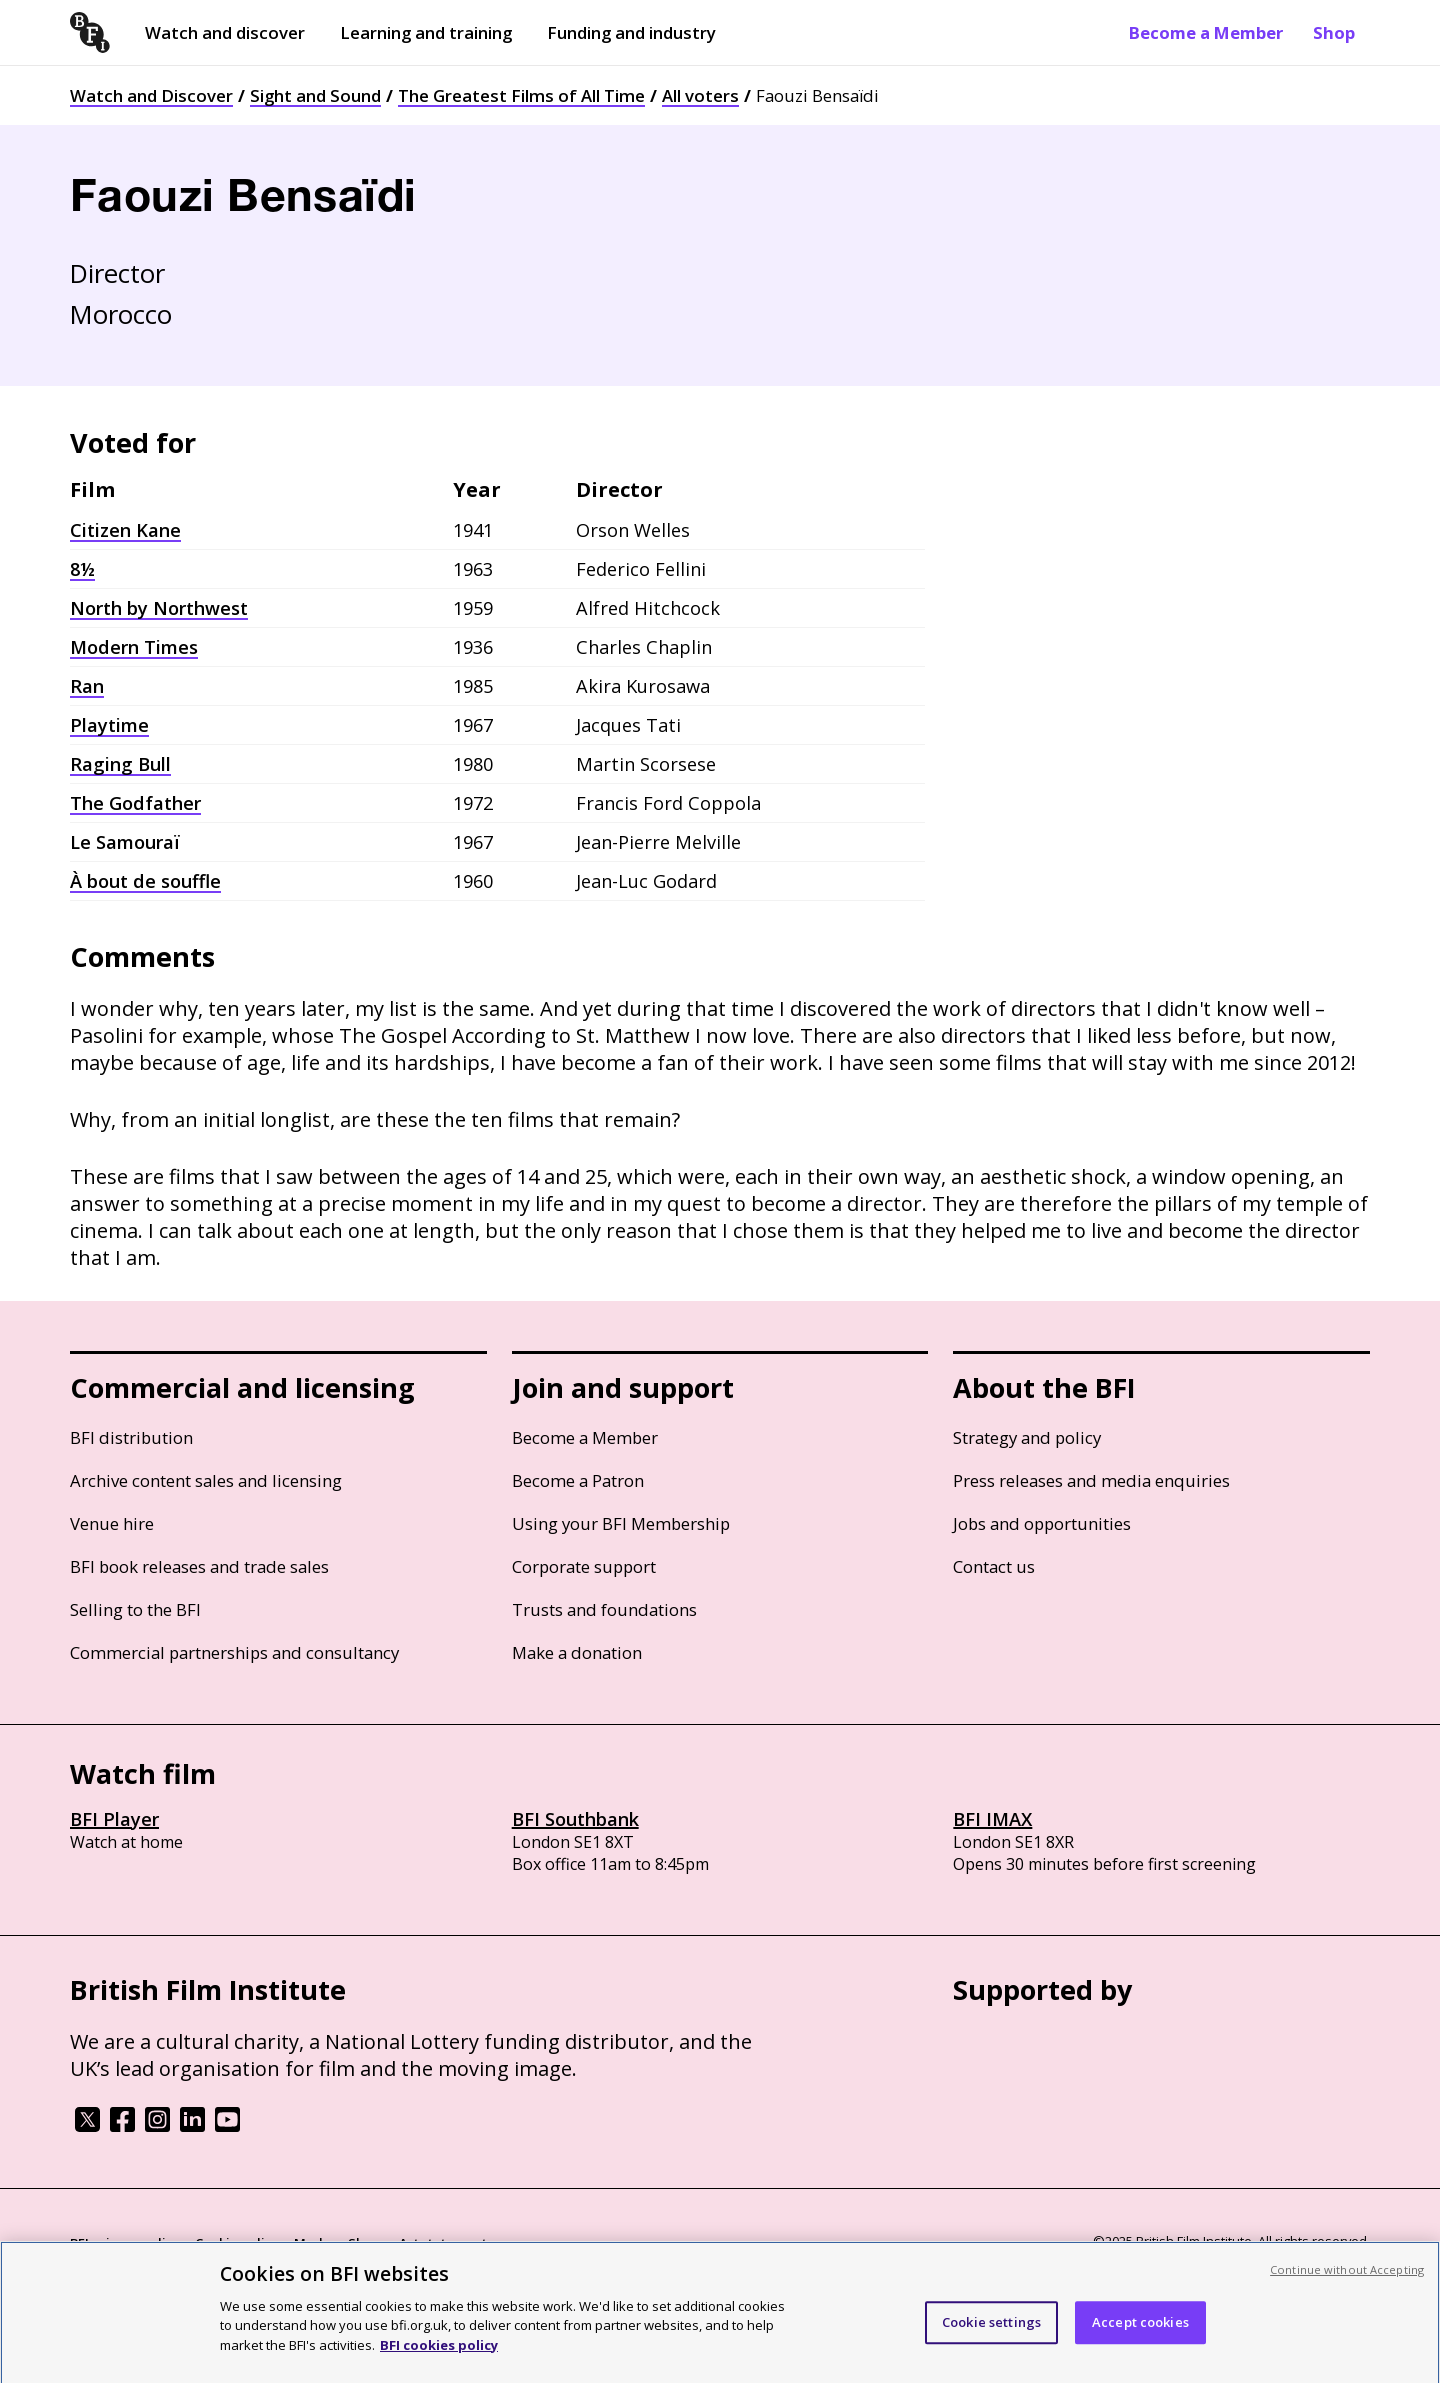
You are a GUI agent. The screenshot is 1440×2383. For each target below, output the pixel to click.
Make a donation (577, 1652)
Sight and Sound (315, 95)
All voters (700, 95)
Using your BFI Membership (621, 1523)
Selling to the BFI (135, 1609)
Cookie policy (237, 2243)
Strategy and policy (1027, 1437)
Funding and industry (631, 32)
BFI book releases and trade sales (199, 1566)
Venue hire (112, 1523)
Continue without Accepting (1347, 2277)
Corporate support (584, 1566)
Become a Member (1206, 32)
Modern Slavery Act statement (390, 2243)
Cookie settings (991, 2330)
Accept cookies (1140, 2330)
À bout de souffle (145, 881)
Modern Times (134, 647)
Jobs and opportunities (1042, 1523)
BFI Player (114, 1819)
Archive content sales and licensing (206, 1480)
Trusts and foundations (604, 1609)
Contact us (994, 1566)
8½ (82, 569)
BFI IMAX (992, 1819)
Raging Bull (120, 764)
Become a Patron (578, 1480)
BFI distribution (131, 1437)
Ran (87, 686)
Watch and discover (225, 32)
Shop (1334, 32)
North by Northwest (159, 608)
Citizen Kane (125, 530)
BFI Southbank (575, 1819)
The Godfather (135, 803)
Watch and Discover (151, 95)
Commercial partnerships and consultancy (234, 1652)
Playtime (109, 725)
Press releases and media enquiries (1091, 1480)
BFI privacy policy (125, 2243)
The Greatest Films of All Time (521, 95)
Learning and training (426, 32)
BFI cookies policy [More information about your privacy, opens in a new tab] (439, 2353)
